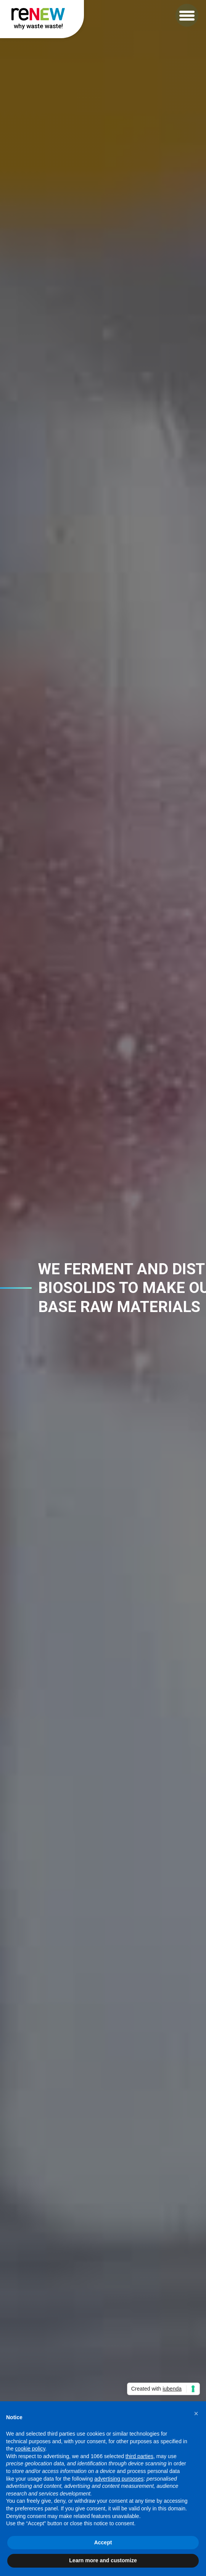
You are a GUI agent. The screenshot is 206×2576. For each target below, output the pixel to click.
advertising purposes (118, 2479)
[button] (186, 15)
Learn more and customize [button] (103, 2560)
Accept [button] (103, 2542)
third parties (139, 2456)
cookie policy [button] (30, 2449)
